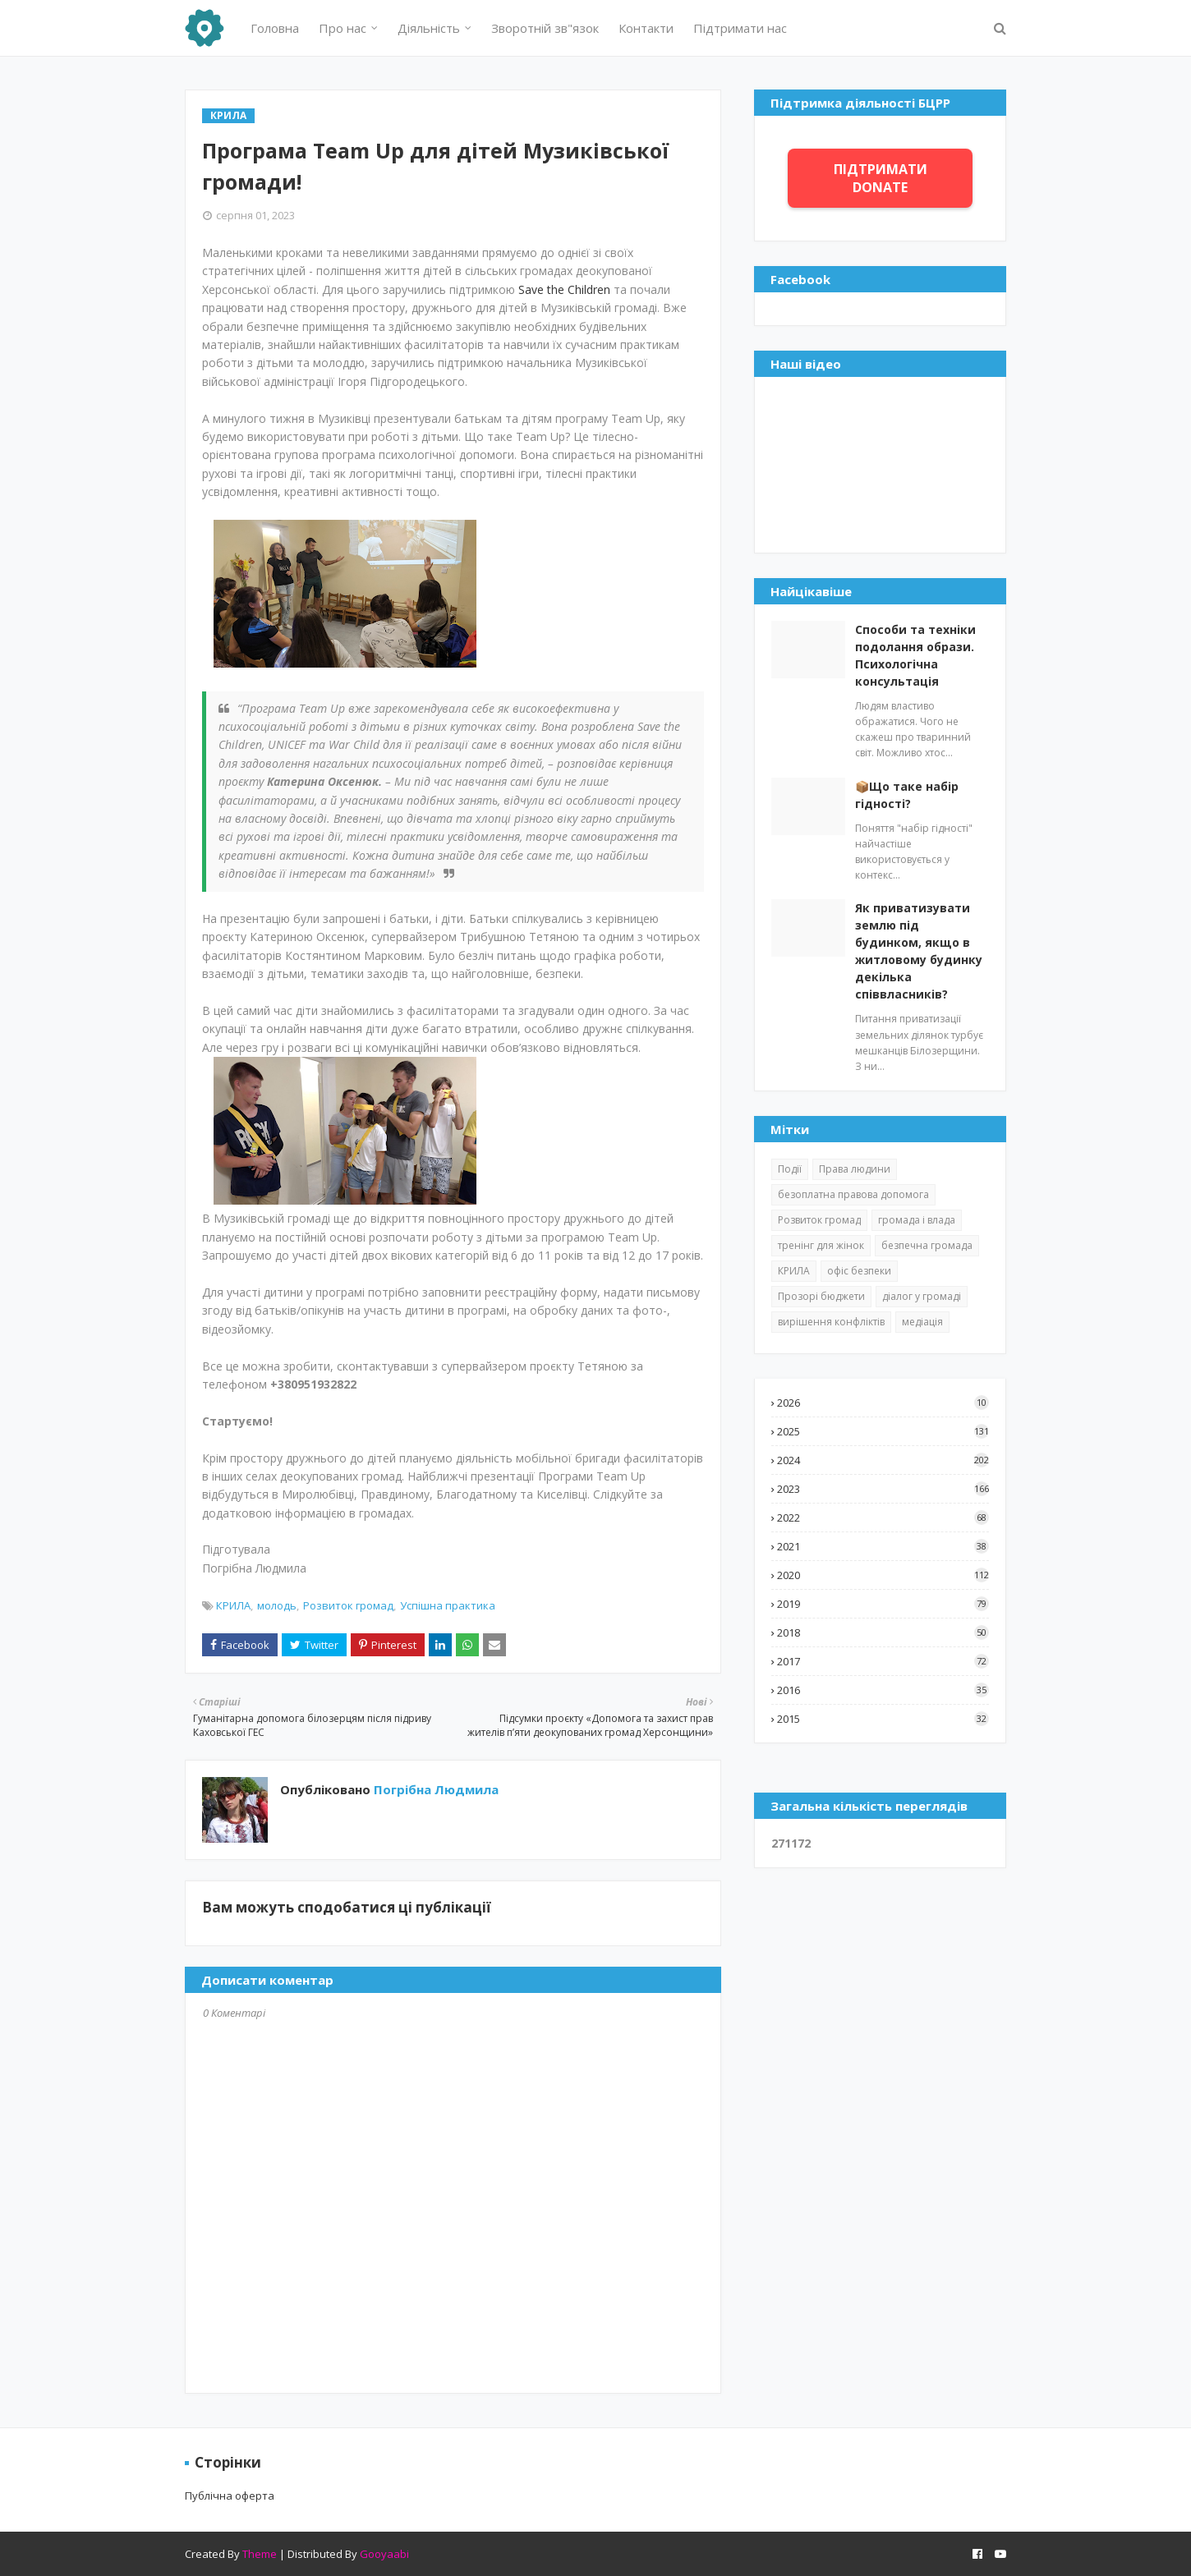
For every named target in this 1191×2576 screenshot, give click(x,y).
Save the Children (564, 289)
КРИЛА (233, 1605)
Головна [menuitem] (275, 28)
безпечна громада (927, 1245)
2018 (883, 1632)
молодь (277, 1605)
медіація (922, 1322)
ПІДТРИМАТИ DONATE (880, 178)
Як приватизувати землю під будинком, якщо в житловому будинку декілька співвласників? (918, 951)
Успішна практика (447, 1605)
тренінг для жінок (821, 1245)
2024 (883, 1460)
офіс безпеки (859, 1271)
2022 (883, 1517)
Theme (259, 2553)
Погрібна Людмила (434, 1789)
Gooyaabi (384, 2553)
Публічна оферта (229, 2495)
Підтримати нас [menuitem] (740, 28)
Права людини (854, 1169)
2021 (883, 1546)
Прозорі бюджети (821, 1296)
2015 (883, 1718)
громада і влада (916, 1220)
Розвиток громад (348, 1605)
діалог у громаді (921, 1296)
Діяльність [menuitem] (429, 28)
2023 (883, 1488)
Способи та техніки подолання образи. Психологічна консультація (915, 655)
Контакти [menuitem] (646, 28)
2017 (883, 1661)
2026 (883, 1402)
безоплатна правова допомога (853, 1194)
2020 (883, 1575)
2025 (883, 1431)
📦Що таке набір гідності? (907, 794)
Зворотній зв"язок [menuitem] (545, 28)
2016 (883, 1690)
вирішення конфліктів (831, 1322)
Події (790, 1169)
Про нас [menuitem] (342, 28)
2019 (883, 1603)
